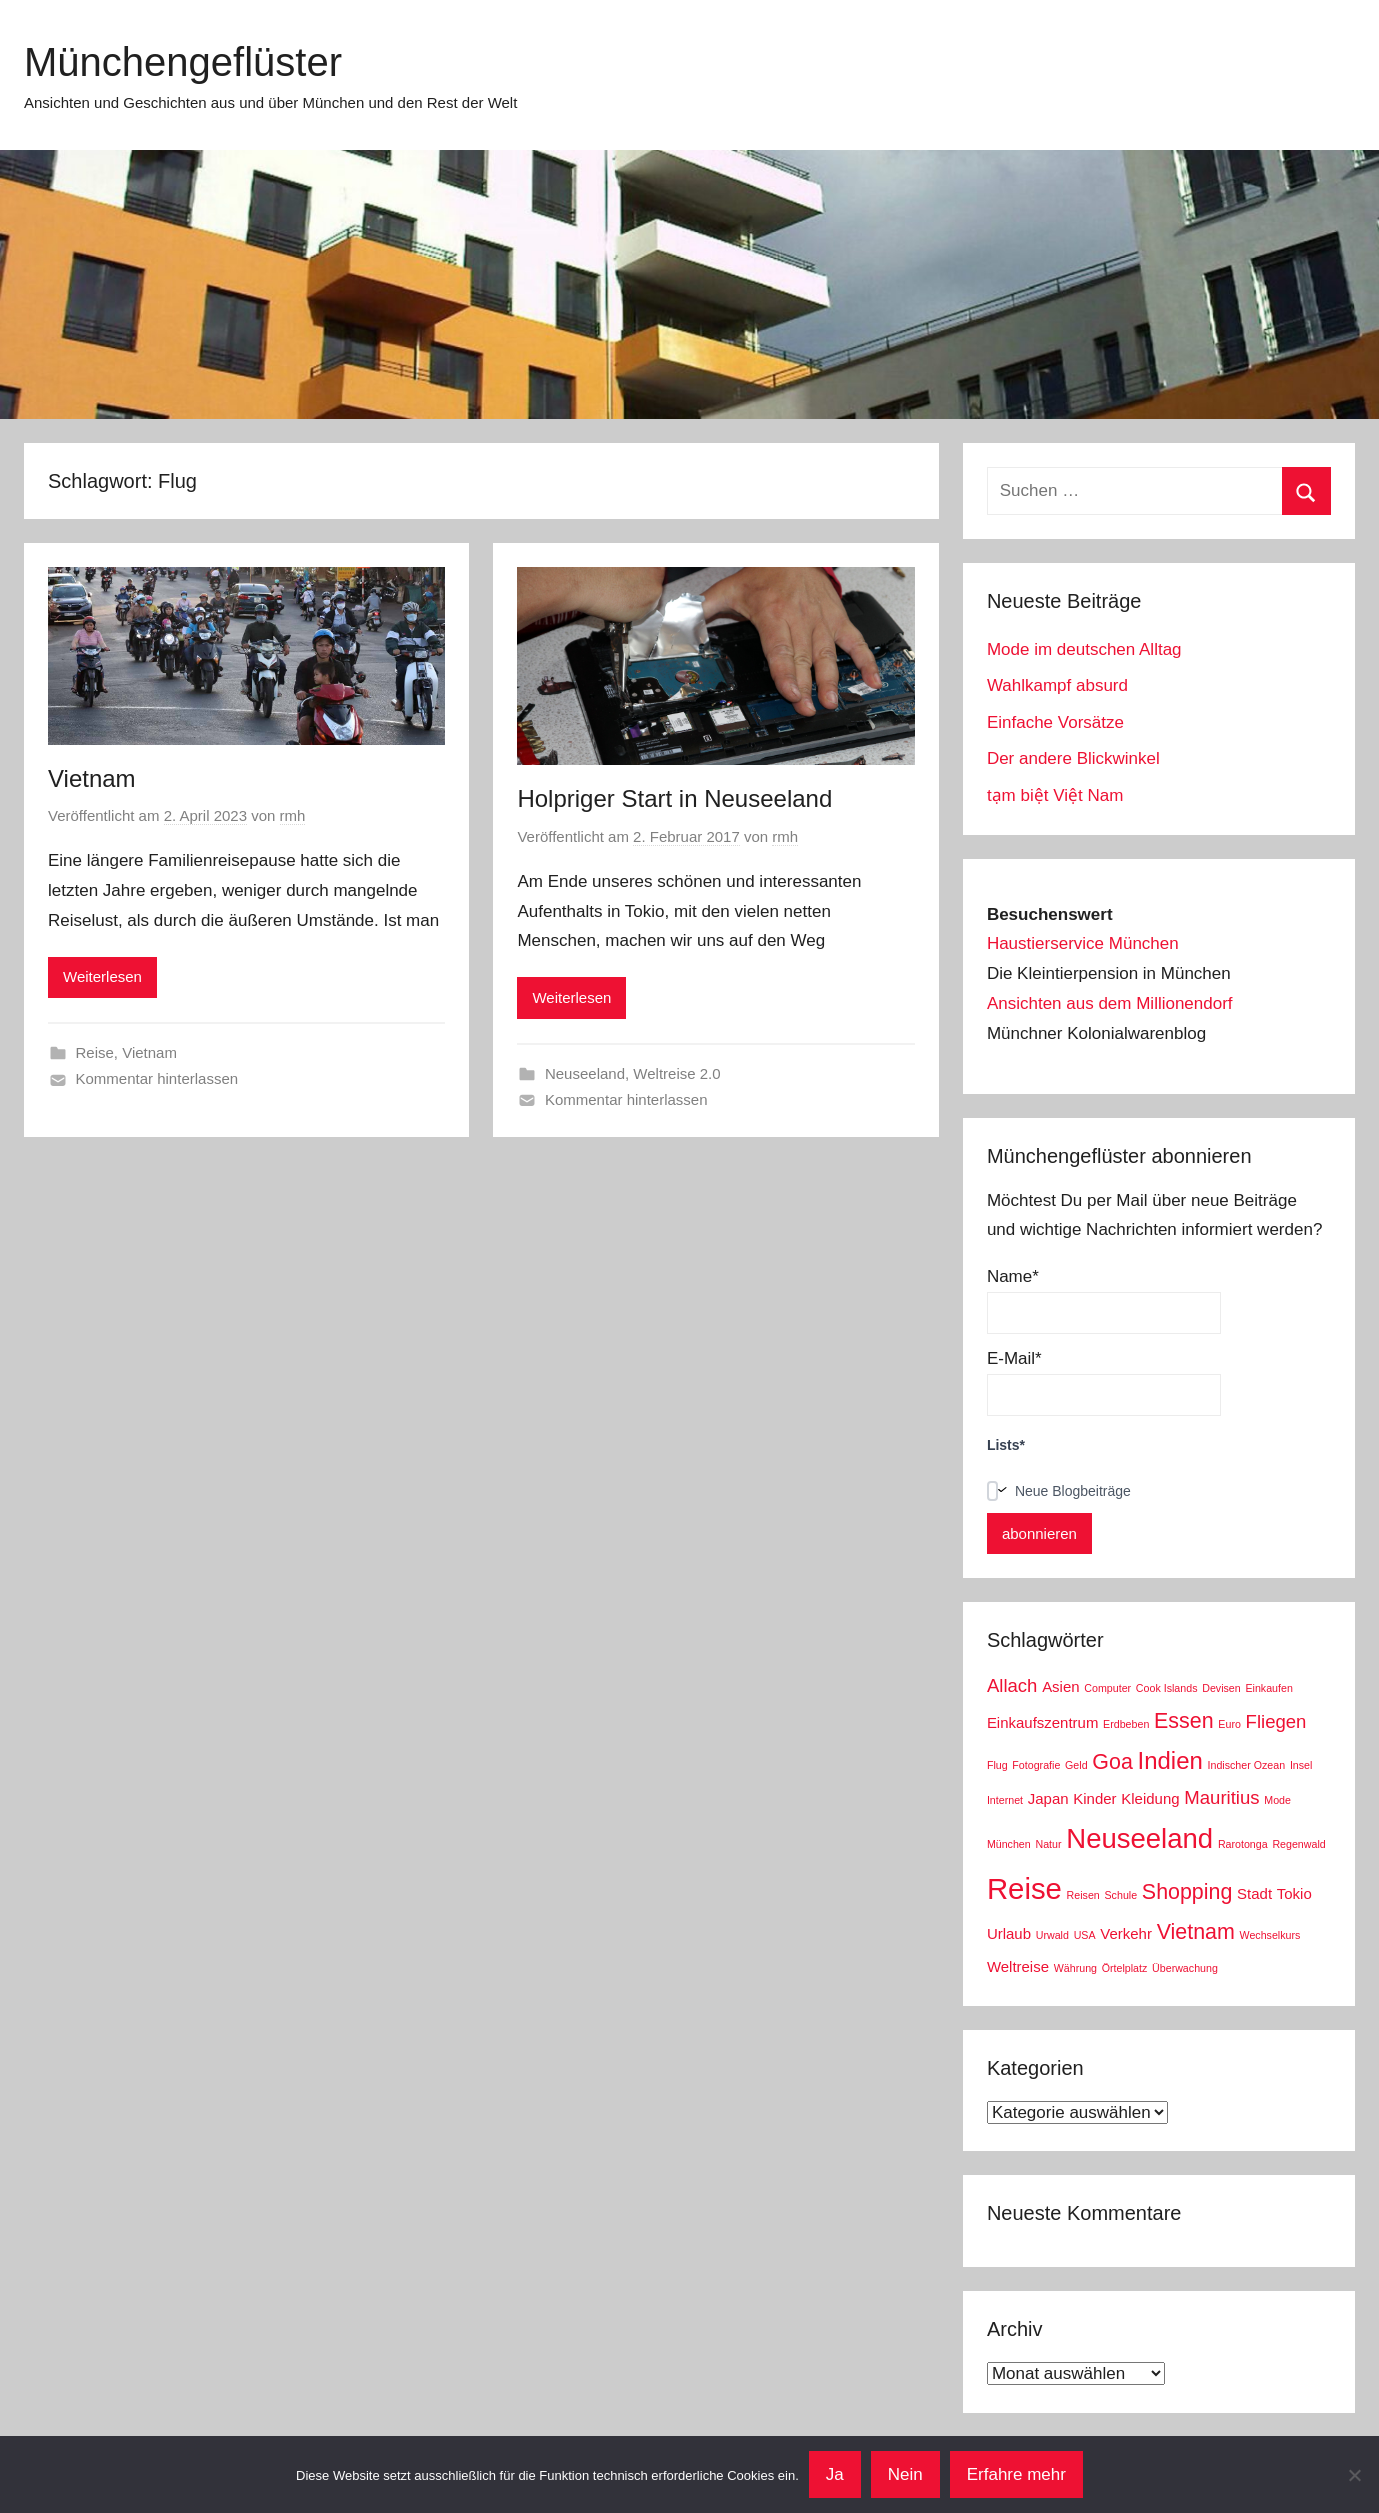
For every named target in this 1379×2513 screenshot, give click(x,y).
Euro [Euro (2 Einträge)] (1229, 1724)
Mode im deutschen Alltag (1084, 649)
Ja (835, 2474)
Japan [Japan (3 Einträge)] (1048, 1798)
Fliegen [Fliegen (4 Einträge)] (1276, 1721)
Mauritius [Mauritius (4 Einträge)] (1221, 1797)
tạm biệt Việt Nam (1055, 795)
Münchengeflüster (183, 62)
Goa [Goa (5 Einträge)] (1112, 1762)
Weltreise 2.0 (676, 1073)
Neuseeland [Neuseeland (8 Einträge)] (1139, 1838)
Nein (905, 2474)
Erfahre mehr (1016, 2474)
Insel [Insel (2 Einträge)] (1301, 1765)
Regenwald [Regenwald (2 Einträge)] (1298, 1844)
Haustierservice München (1083, 943)
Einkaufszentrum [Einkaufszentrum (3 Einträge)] (1042, 1722)
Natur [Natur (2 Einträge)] (1048, 1844)
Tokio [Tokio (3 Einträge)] (1294, 1893)
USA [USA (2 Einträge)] (1085, 1935)
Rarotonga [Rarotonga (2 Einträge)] (1243, 1844)
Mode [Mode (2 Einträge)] (1277, 1800)
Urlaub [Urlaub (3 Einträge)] (1009, 1933)
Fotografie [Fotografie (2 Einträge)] (1036, 1765)
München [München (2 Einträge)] (1009, 1844)
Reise (95, 1052)
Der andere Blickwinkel (1073, 758)
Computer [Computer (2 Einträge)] (1107, 1688)
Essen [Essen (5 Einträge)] (1184, 1721)
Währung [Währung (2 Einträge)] (1075, 1968)
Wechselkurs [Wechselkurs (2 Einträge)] (1270, 1935)
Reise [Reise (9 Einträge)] (1024, 1888)
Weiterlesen (102, 976)
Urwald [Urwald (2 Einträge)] (1052, 1935)
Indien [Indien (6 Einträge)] (1170, 1760)
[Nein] (1354, 2475)
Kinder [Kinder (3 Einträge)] (1094, 1798)
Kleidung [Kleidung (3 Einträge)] (1150, 1798)
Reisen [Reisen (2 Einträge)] (1083, 1895)
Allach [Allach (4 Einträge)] (1012, 1685)
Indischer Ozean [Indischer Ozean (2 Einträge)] (1247, 1765)
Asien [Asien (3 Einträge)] (1060, 1686)
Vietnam (92, 778)
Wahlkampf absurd (1057, 685)
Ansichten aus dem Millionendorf (1110, 1003)
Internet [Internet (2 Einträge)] (1005, 1800)
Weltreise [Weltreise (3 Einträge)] (1018, 1966)
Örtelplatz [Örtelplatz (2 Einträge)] (1125, 1968)
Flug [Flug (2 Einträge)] (997, 1765)
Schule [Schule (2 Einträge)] (1121, 1895)
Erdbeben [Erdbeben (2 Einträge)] (1126, 1724)
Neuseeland (585, 1073)
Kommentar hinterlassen (157, 1078)
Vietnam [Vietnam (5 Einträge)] (1196, 1932)
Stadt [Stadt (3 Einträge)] (1254, 1893)
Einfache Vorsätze (1055, 722)
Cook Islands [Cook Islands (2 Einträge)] (1167, 1688)
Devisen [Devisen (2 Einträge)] (1221, 1688)
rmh (293, 815)
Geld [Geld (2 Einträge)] (1076, 1765)
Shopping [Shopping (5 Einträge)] (1187, 1892)
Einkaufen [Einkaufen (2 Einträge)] (1268, 1688)
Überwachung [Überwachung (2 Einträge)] (1185, 1968)
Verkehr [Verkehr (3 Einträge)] (1126, 1933)
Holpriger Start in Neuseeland (674, 798)
